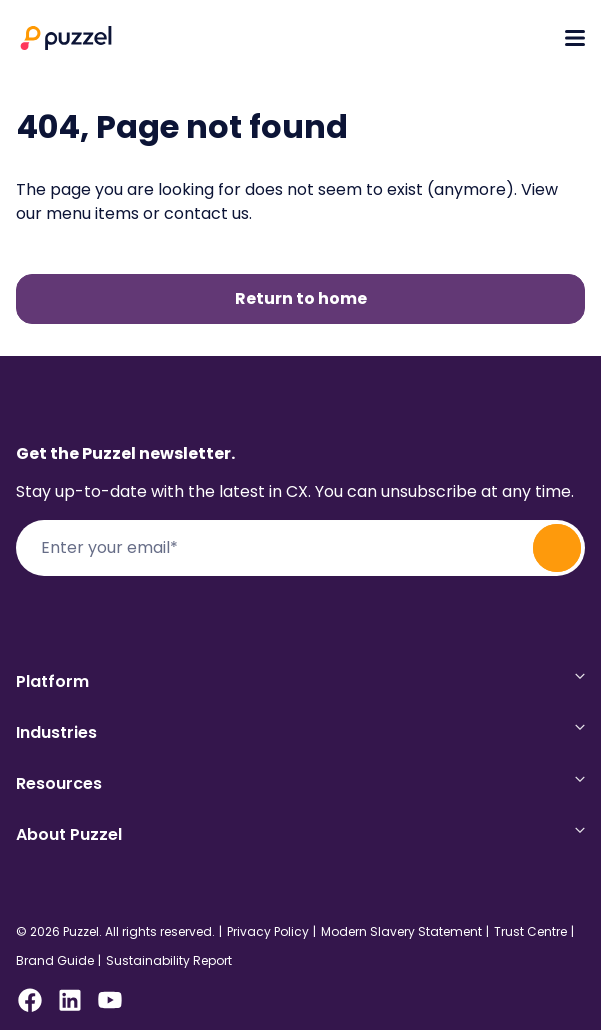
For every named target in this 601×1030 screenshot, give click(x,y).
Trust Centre (530, 932)
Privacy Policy (268, 932)
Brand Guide (55, 961)
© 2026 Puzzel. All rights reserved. (115, 932)
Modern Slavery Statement (401, 932)
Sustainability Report (169, 961)
